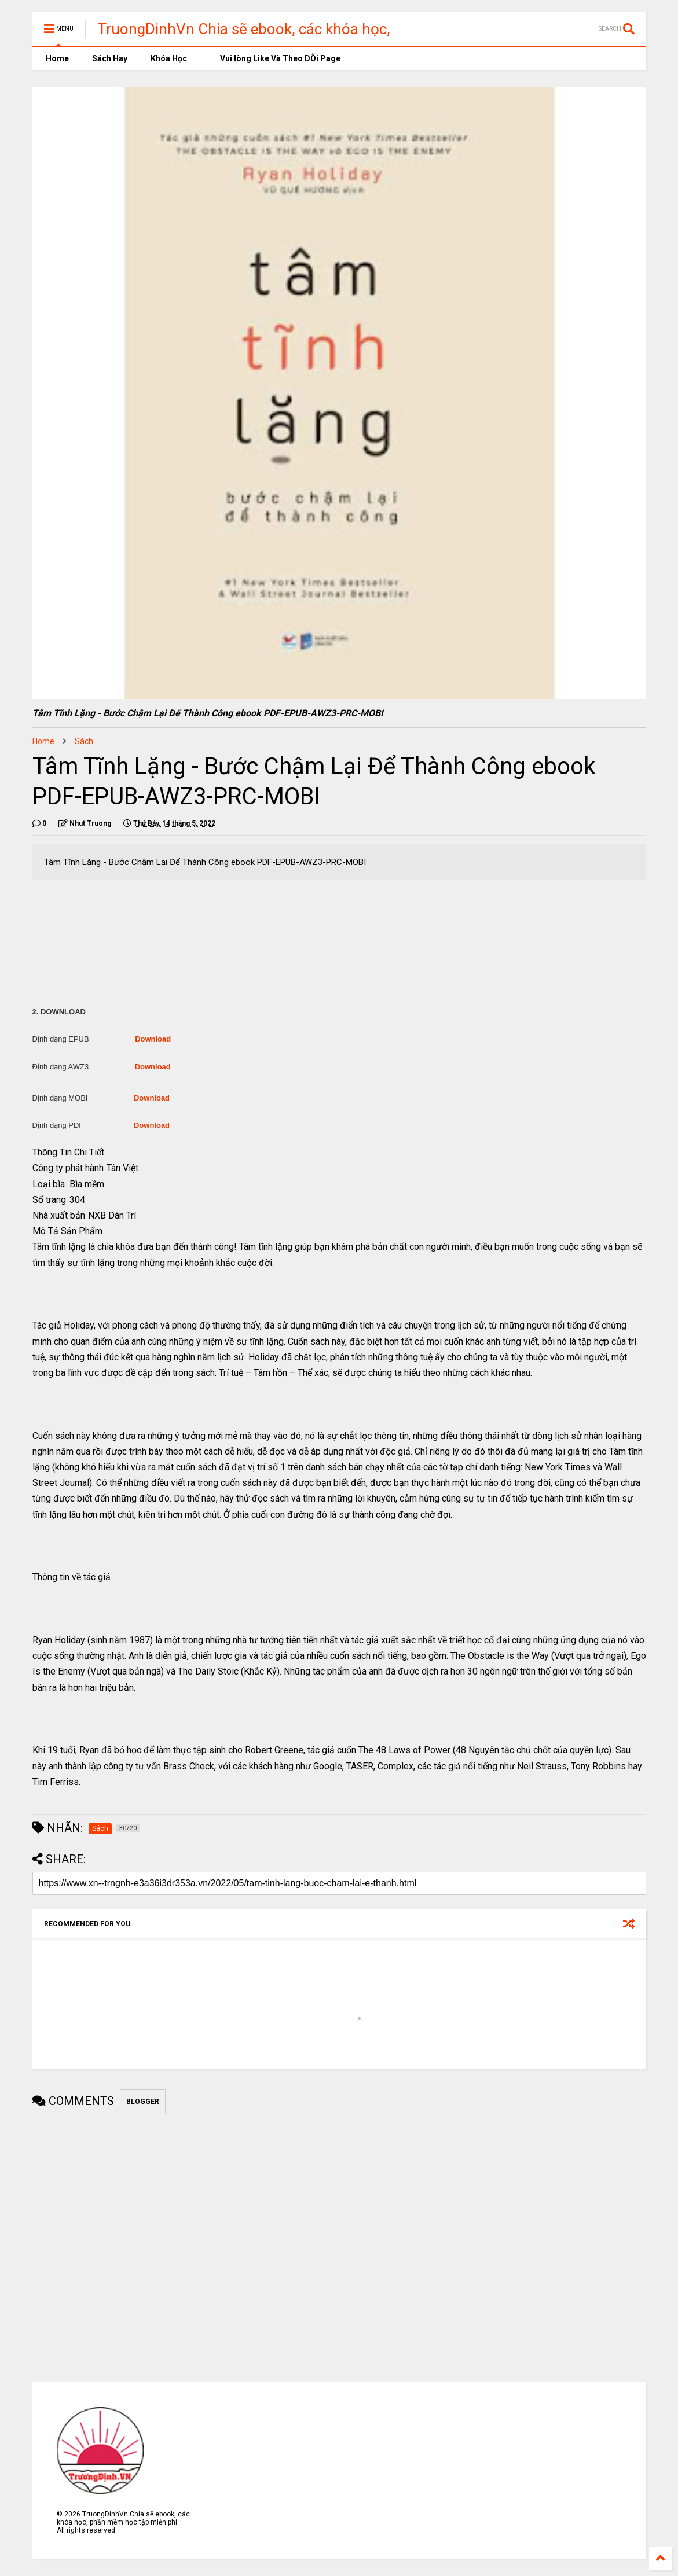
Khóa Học (169, 58)
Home (56, 58)
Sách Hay (109, 58)
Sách (84, 741)
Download (153, 1039)
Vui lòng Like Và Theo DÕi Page (275, 58)
